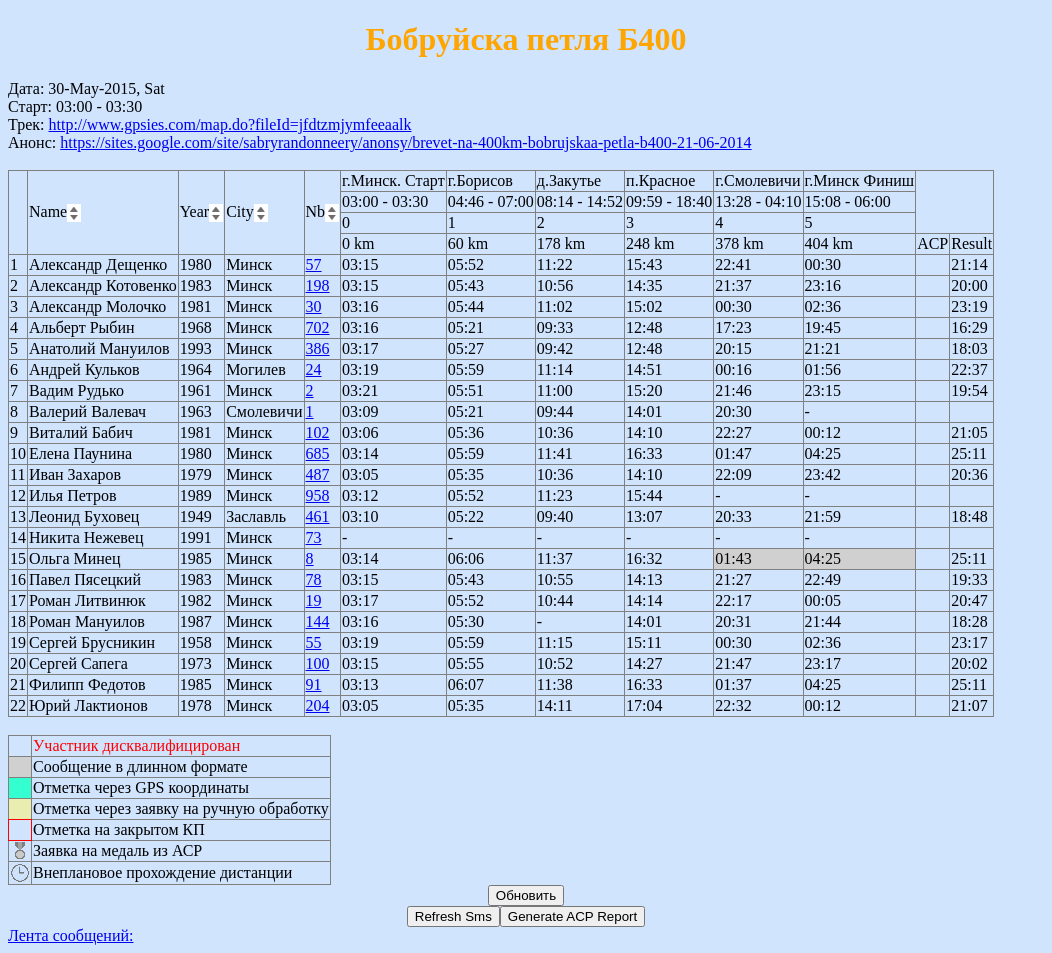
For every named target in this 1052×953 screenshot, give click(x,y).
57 (314, 264)
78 (314, 579)
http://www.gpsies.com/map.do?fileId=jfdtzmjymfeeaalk (229, 124)
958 (318, 495)
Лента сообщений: (71, 935)
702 (318, 327)
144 (318, 621)
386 (318, 348)
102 (318, 432)
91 (314, 684)
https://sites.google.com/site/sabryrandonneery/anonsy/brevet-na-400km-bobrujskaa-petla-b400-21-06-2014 (405, 142)
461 (318, 516)
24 (314, 369)
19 (314, 600)
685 (318, 453)
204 (318, 705)
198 (318, 285)
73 (314, 537)
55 (314, 642)
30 (314, 306)
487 (318, 474)
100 (318, 663)
